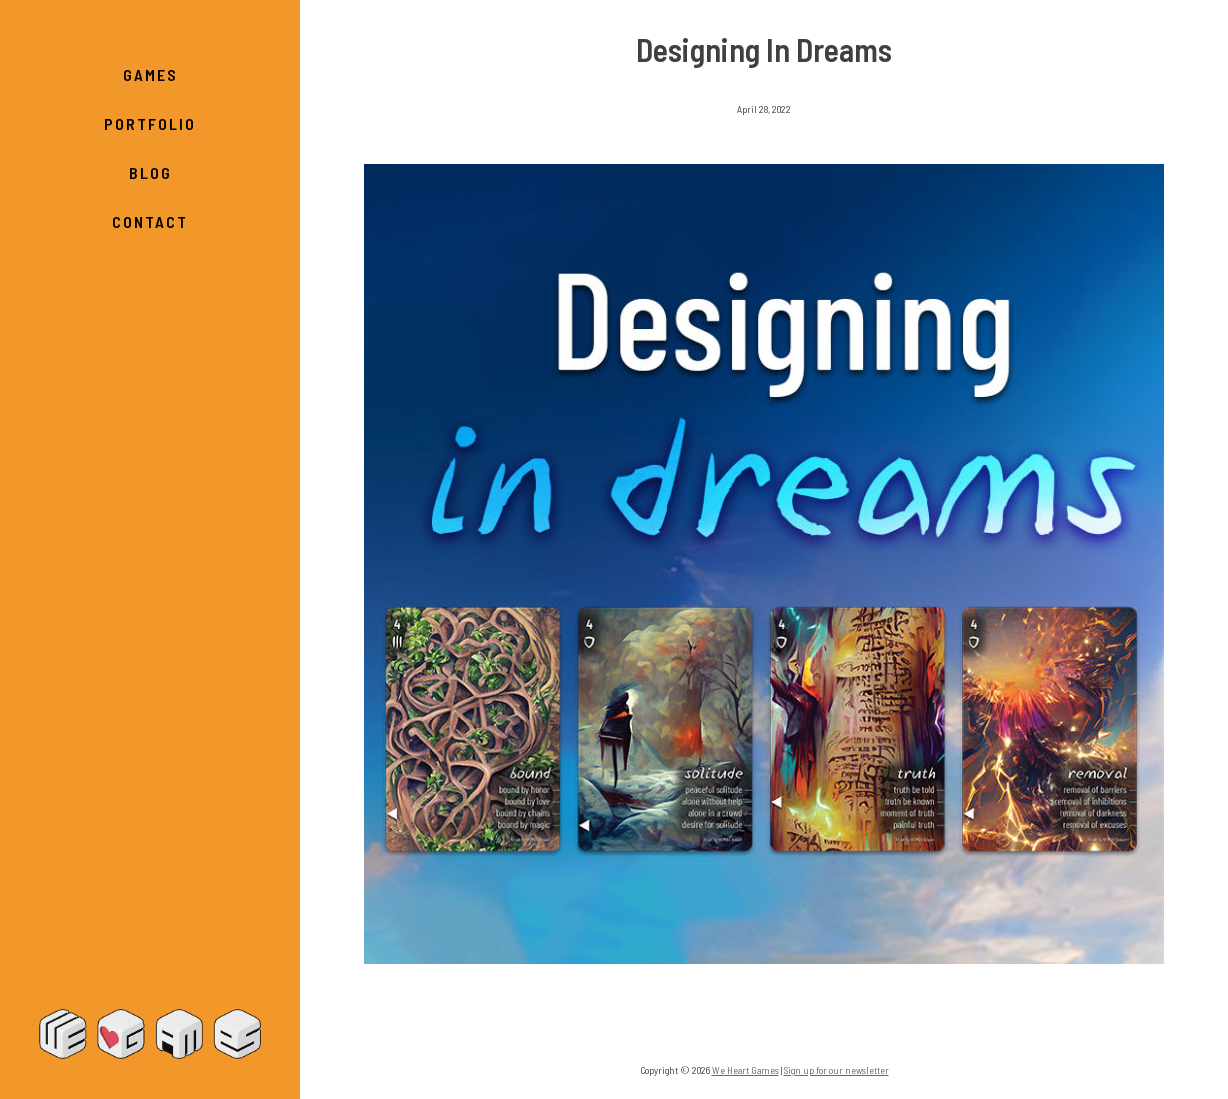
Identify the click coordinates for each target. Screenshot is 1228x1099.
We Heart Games (150, 1034)
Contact (150, 221)
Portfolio (150, 123)
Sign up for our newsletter (836, 1070)
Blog (150, 172)
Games (150, 74)
